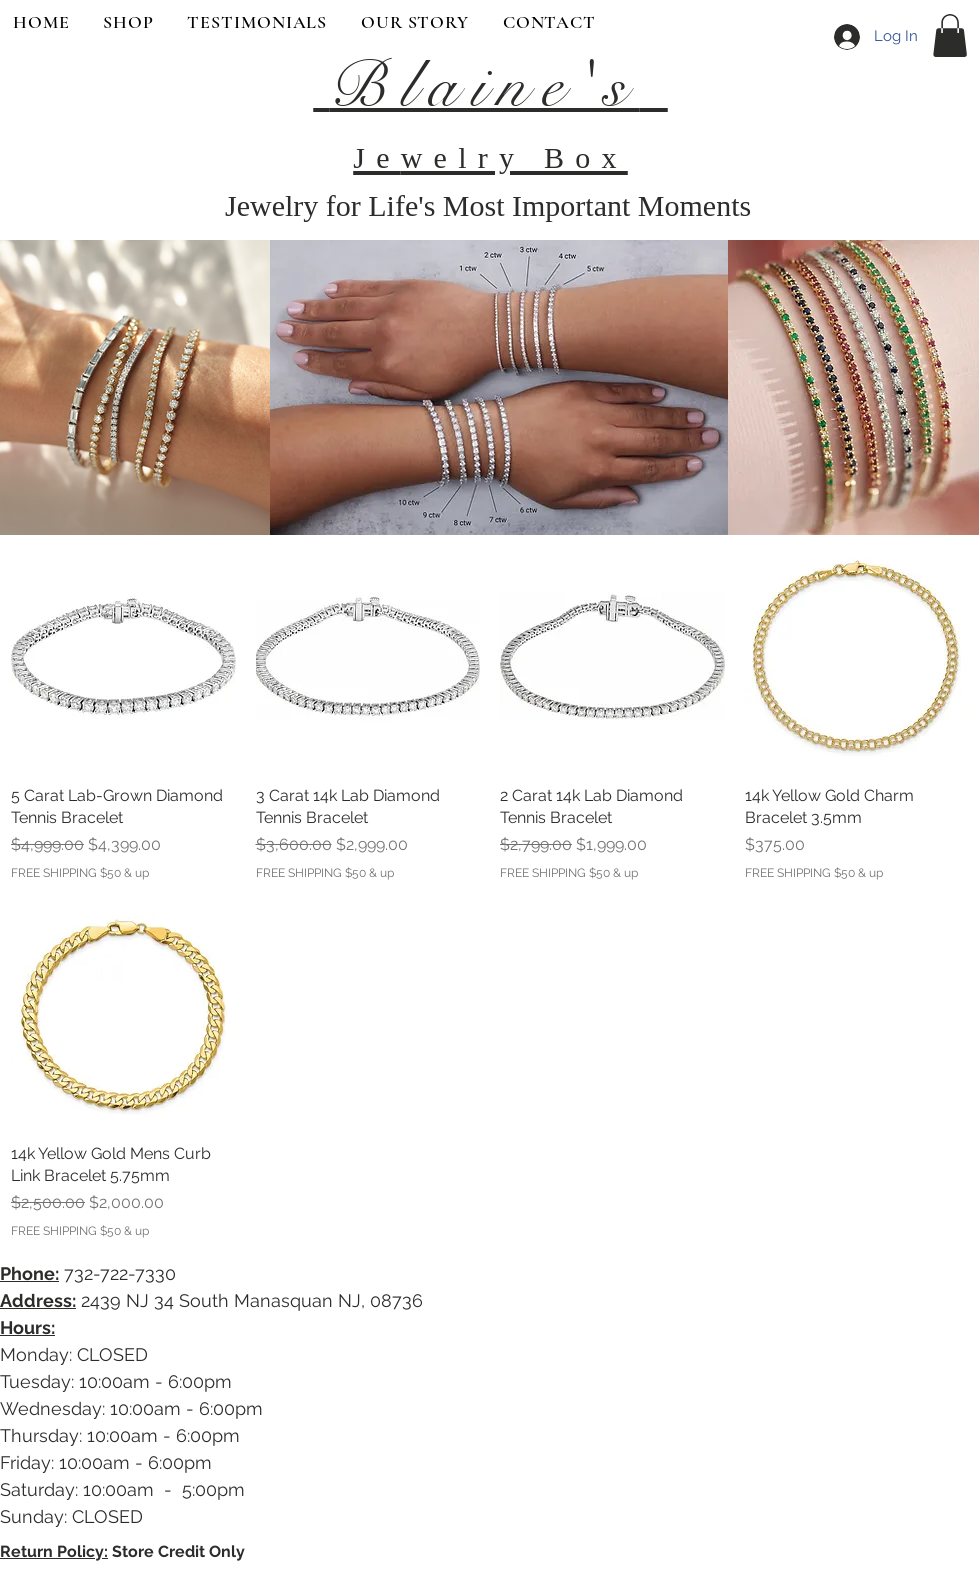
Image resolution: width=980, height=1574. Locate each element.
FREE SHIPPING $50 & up (80, 873)
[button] (950, 35)
